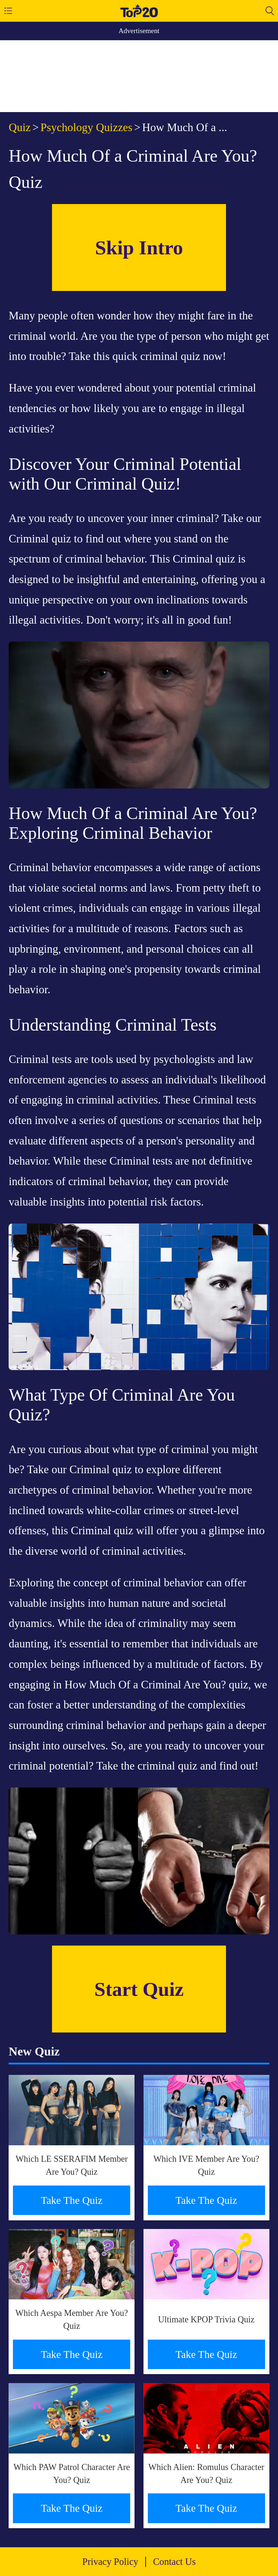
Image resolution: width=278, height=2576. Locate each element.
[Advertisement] (139, 76)
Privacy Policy (110, 2561)
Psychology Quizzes (86, 127)
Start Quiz (139, 1989)
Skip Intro (139, 247)
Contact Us (174, 2561)
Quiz (19, 127)
